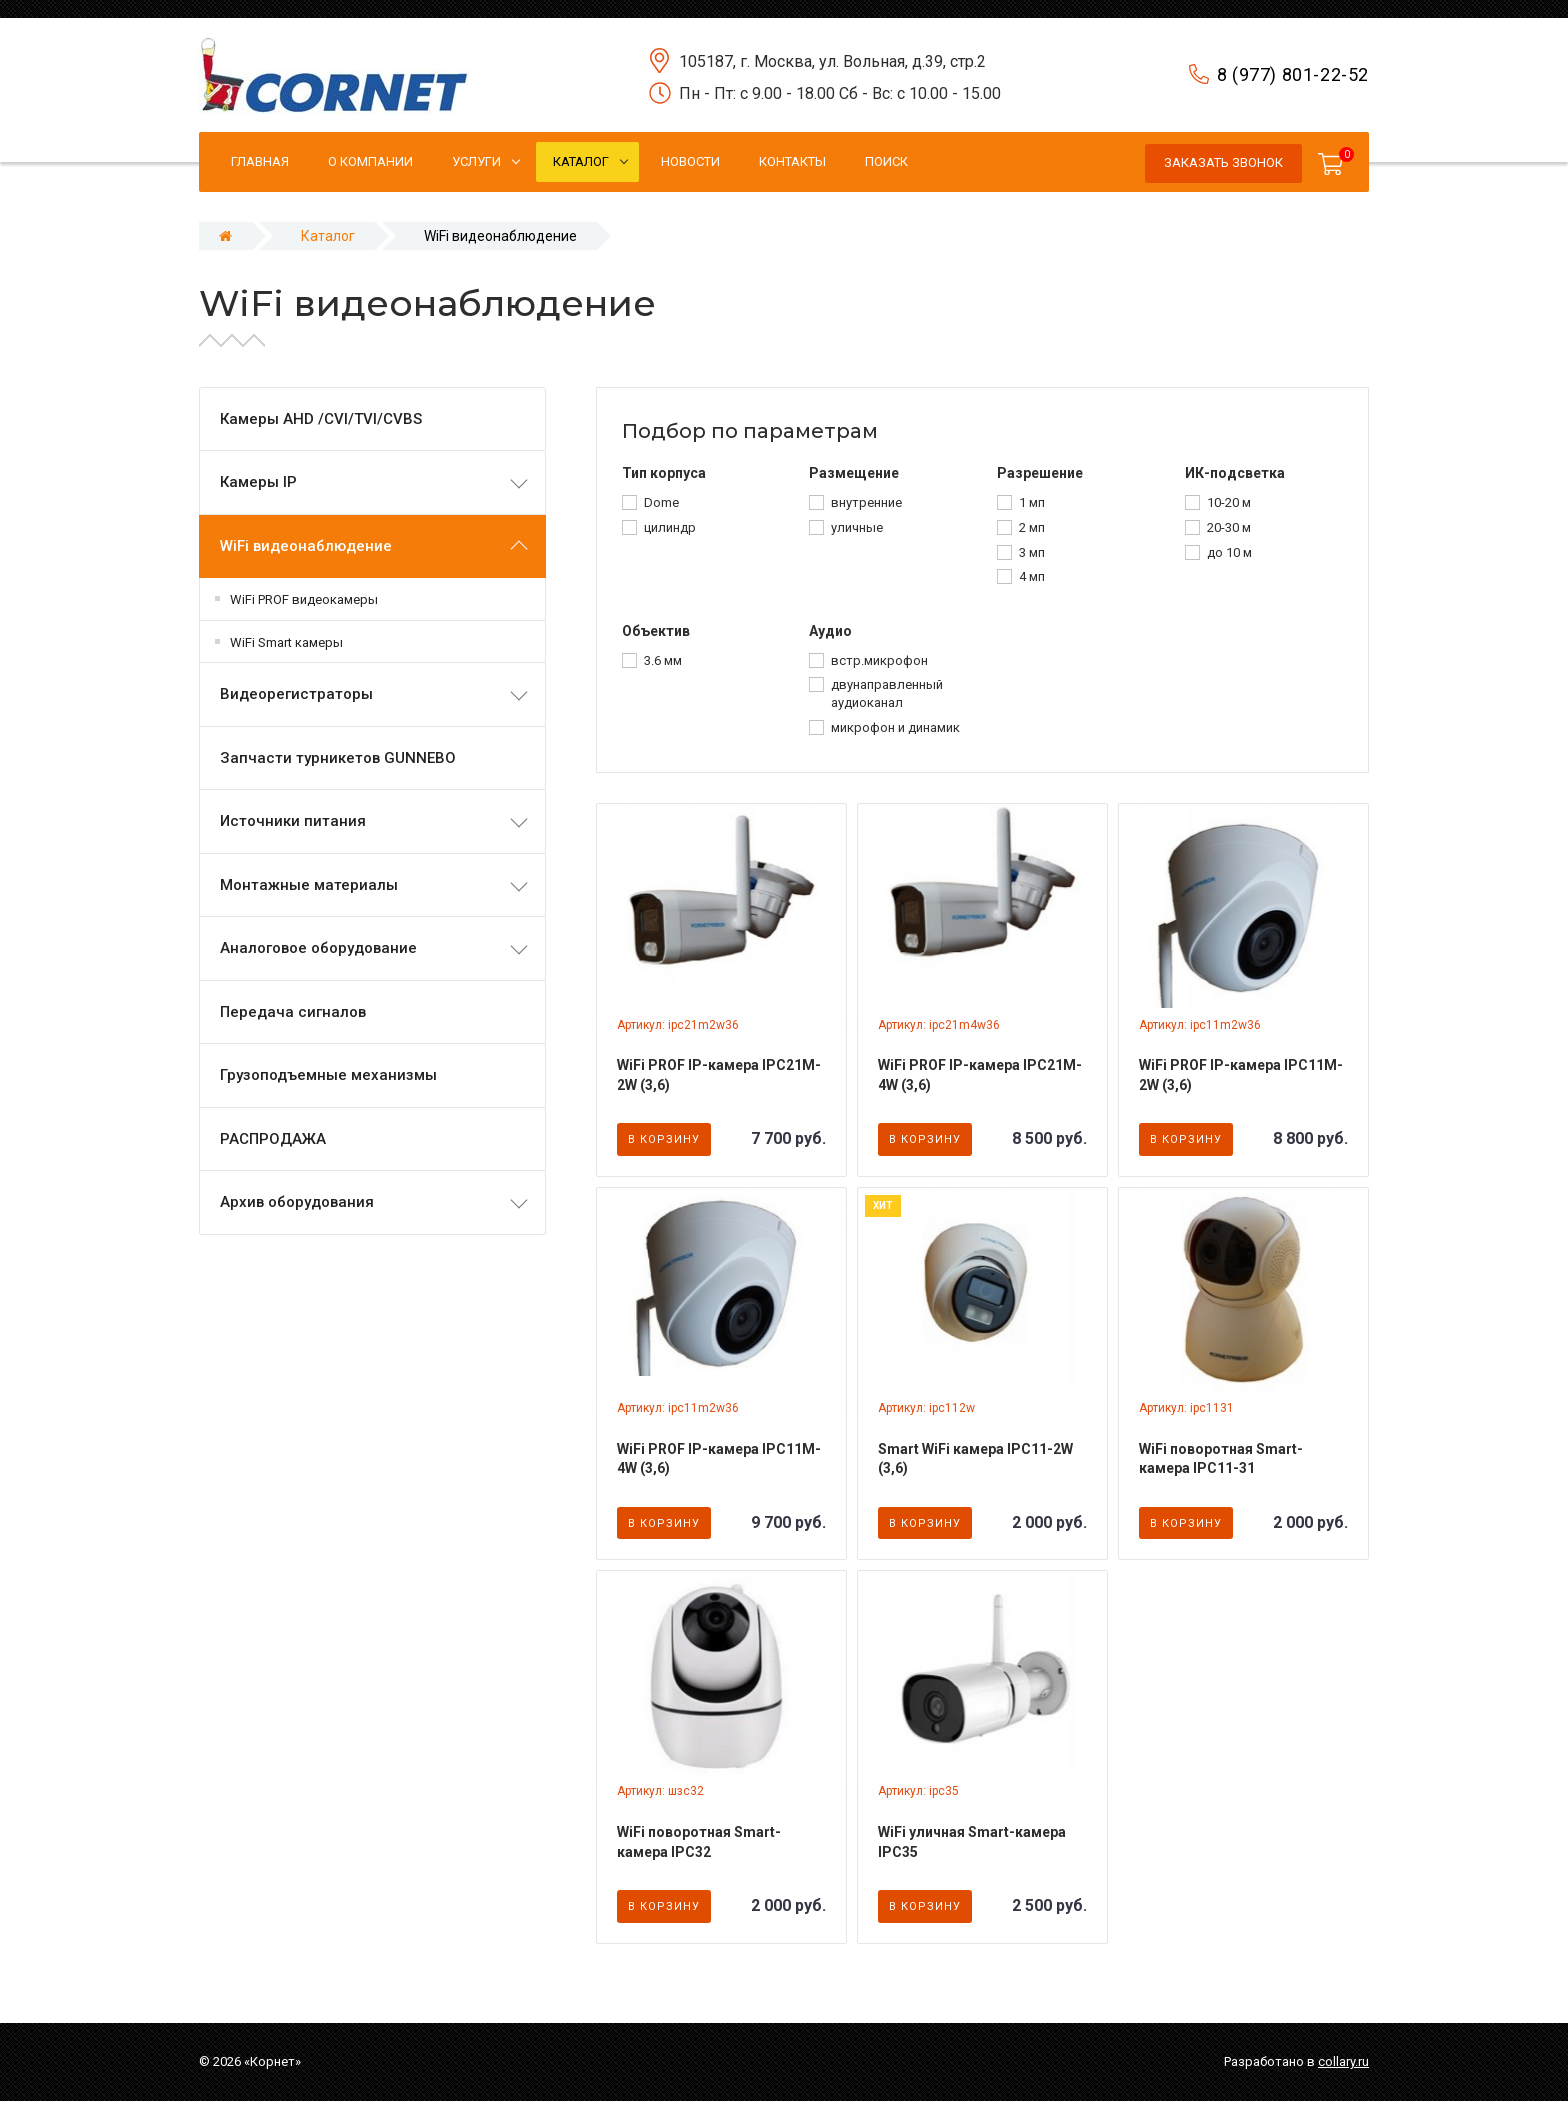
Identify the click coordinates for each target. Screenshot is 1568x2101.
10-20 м (1229, 502)
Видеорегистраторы (296, 694)
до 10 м (1229, 552)
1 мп (1032, 502)
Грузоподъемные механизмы (328, 1075)
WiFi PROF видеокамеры (304, 599)
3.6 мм (663, 660)
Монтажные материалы (309, 885)
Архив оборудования (297, 1202)
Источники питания (293, 821)
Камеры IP (258, 482)
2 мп (1032, 527)
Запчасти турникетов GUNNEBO (338, 758)
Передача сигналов (293, 1012)
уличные (857, 527)
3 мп (1032, 552)
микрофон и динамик (895, 727)
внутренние (866, 502)
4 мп (1032, 576)
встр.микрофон (879, 660)
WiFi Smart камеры (286, 642)
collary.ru (1343, 2061)
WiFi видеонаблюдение (306, 546)
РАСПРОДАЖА (273, 1139)
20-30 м (1229, 527)
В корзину (664, 1139)
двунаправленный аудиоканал (887, 693)
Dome (661, 502)
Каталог (328, 236)
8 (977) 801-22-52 (1293, 74)
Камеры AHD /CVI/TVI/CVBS (321, 419)
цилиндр (670, 527)
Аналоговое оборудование (318, 948)
